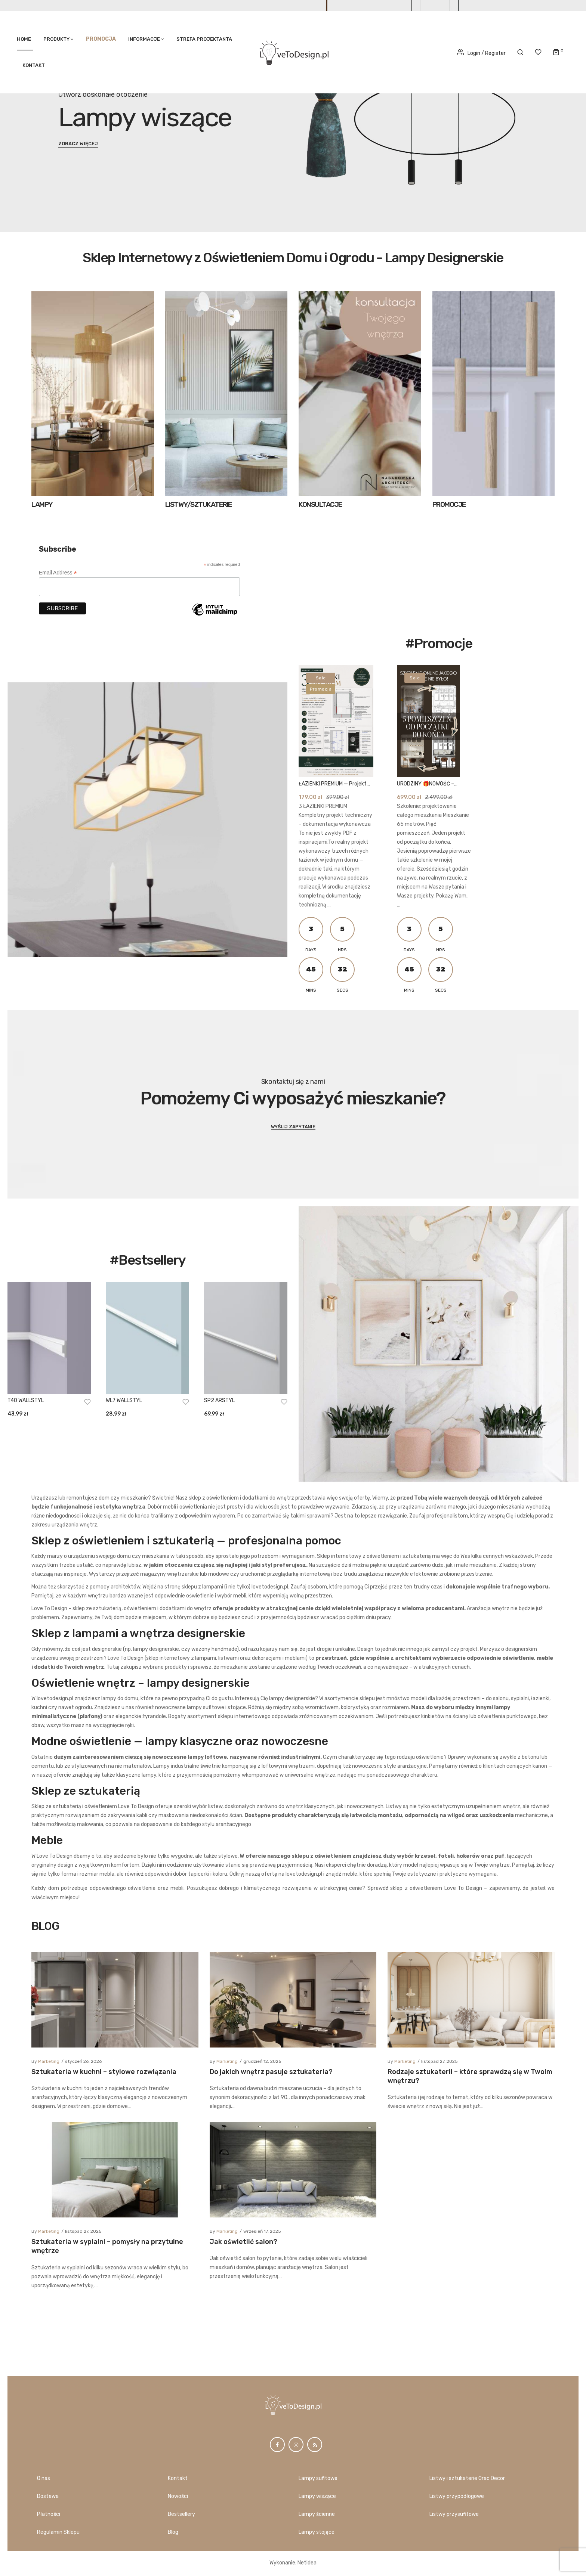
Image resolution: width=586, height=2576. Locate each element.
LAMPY (42, 504)
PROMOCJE (449, 504)
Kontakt (33, 65)
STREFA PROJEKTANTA (204, 39)
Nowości (178, 2496)
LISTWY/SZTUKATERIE (198, 504)
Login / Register (481, 53)
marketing (48, 2205)
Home (24, 39)
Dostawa (48, 2496)
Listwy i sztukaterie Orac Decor (467, 2478)
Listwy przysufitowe (454, 2514)
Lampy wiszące (317, 2496)
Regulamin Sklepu (58, 2532)
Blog (173, 2532)
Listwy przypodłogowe (456, 2496)
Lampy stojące (316, 2532)
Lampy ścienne (317, 2514)
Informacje (144, 39)
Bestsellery (181, 2514)
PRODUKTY (56, 39)
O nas (43, 2478)
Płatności (48, 2514)
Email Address (58, 572)
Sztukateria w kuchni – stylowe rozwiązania (103, 2215)
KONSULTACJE (320, 504)
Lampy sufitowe (318, 2478)
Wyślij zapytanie (293, 1126)
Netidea (307, 2563)
